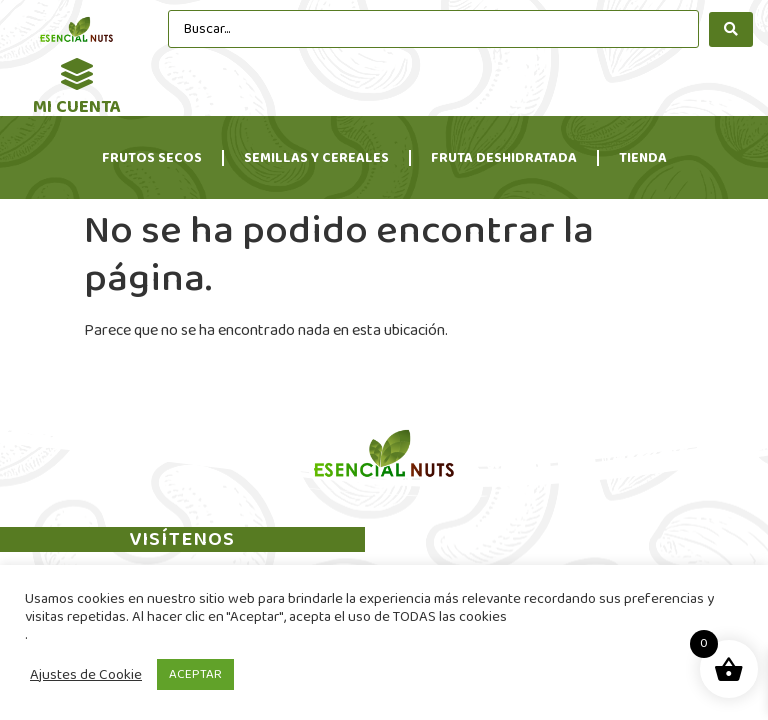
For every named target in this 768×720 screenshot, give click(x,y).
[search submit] (731, 29)
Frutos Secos (152, 158)
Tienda (643, 158)
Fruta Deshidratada (504, 158)
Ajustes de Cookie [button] (86, 675)
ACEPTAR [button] (195, 674)
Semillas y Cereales (316, 158)
